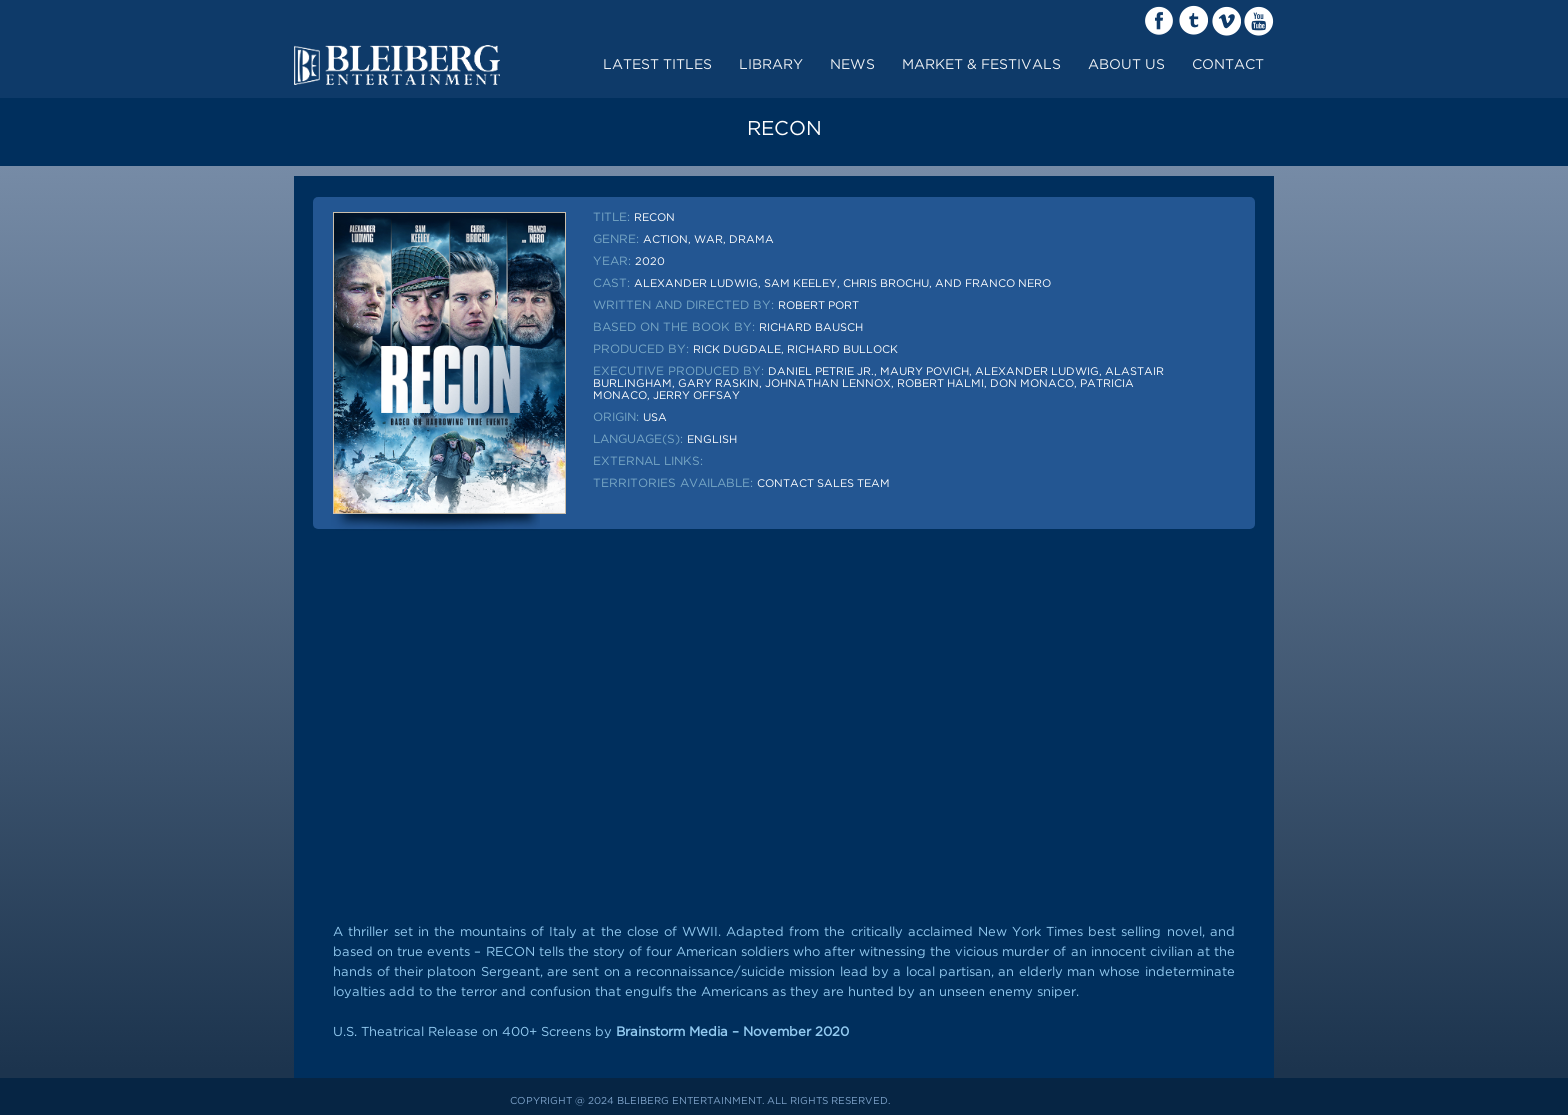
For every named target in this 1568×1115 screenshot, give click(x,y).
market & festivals (981, 65)
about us (1126, 65)
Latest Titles (657, 65)
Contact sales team (823, 484)
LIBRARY (771, 65)
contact (1228, 65)
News (852, 65)
